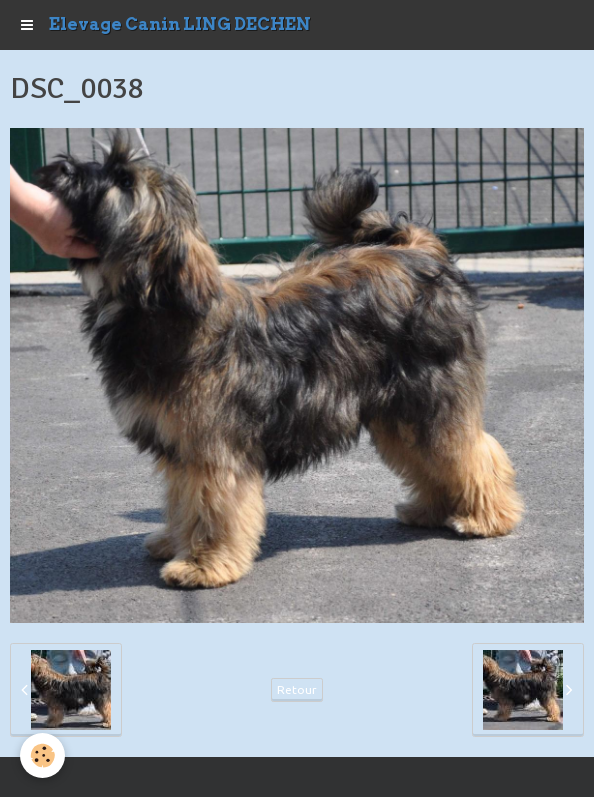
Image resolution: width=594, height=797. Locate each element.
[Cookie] (42, 755)
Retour (297, 689)
